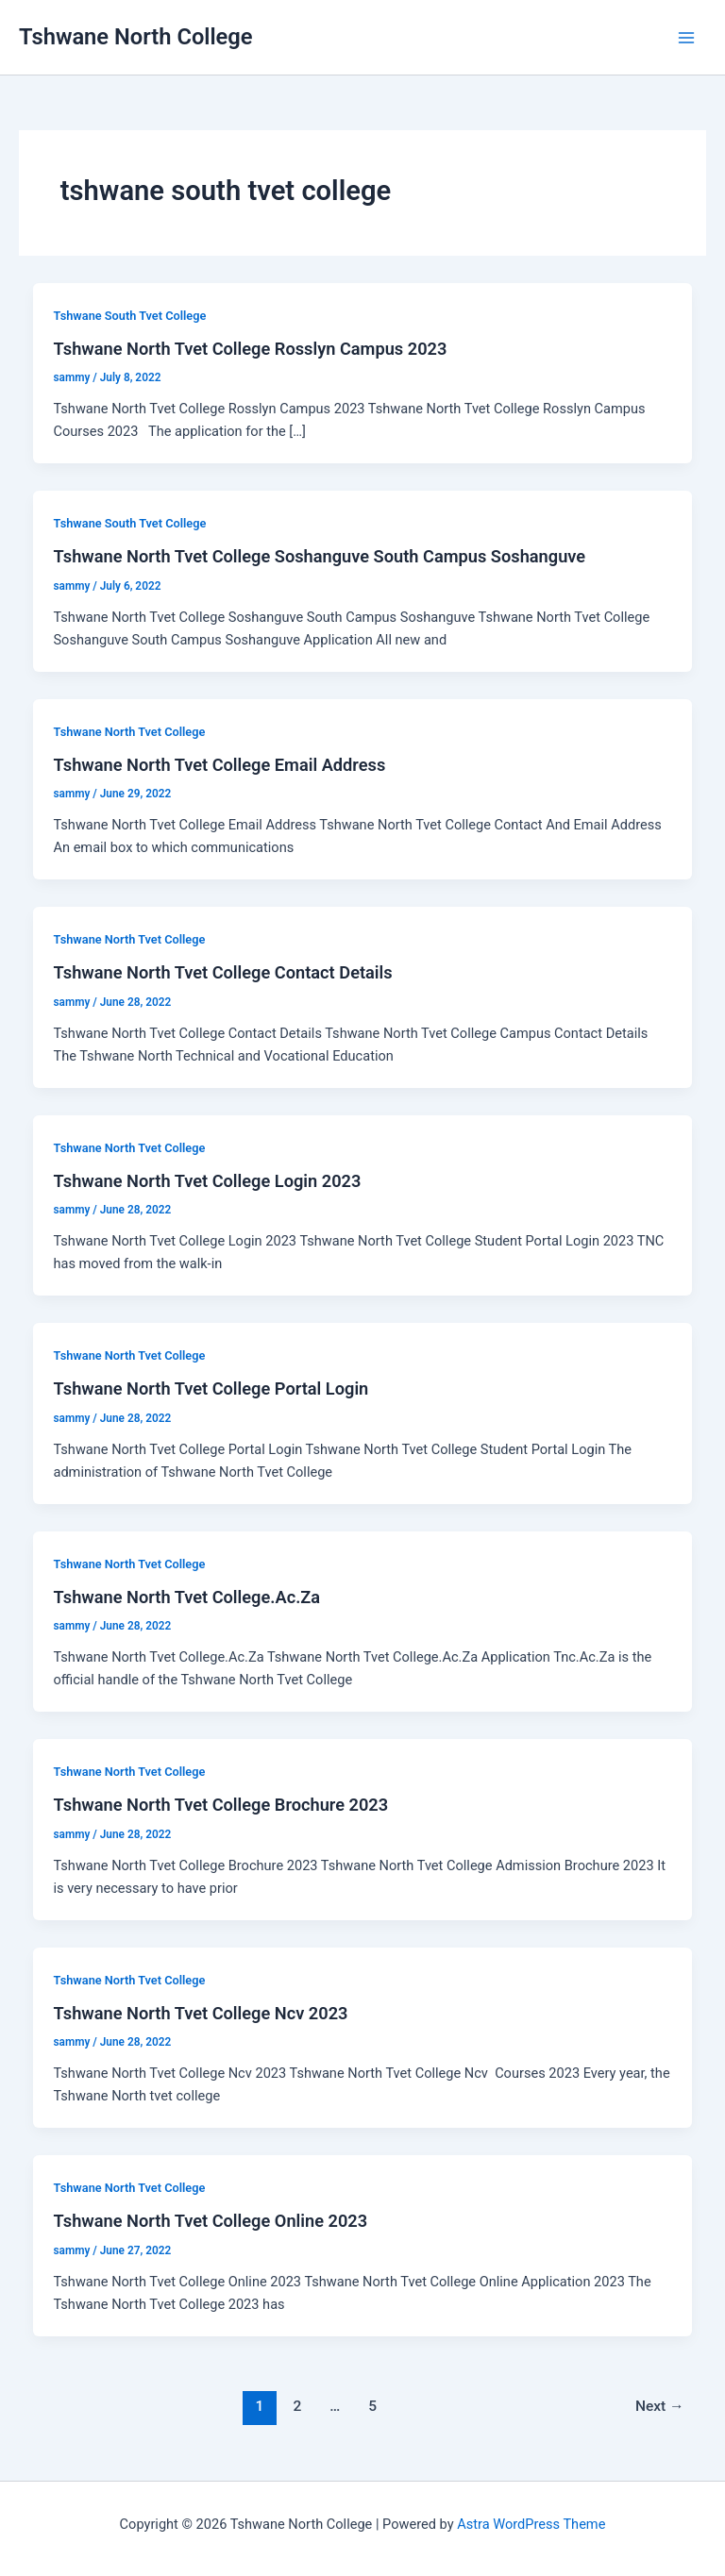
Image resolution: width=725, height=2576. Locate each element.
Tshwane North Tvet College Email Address (219, 765)
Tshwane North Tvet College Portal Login (210, 1388)
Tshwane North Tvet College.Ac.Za (186, 1597)
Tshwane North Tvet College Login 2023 (207, 1181)
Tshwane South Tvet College (129, 316)
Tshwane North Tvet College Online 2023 (210, 2221)
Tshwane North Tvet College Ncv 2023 (200, 2013)
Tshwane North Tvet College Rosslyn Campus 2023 (250, 349)
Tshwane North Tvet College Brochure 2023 (220, 1805)
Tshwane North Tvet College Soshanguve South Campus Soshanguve (319, 556)
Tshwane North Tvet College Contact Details (222, 972)
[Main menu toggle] (686, 38)
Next (659, 2406)
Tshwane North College (136, 37)
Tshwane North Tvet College (129, 732)
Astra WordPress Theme (531, 2524)
